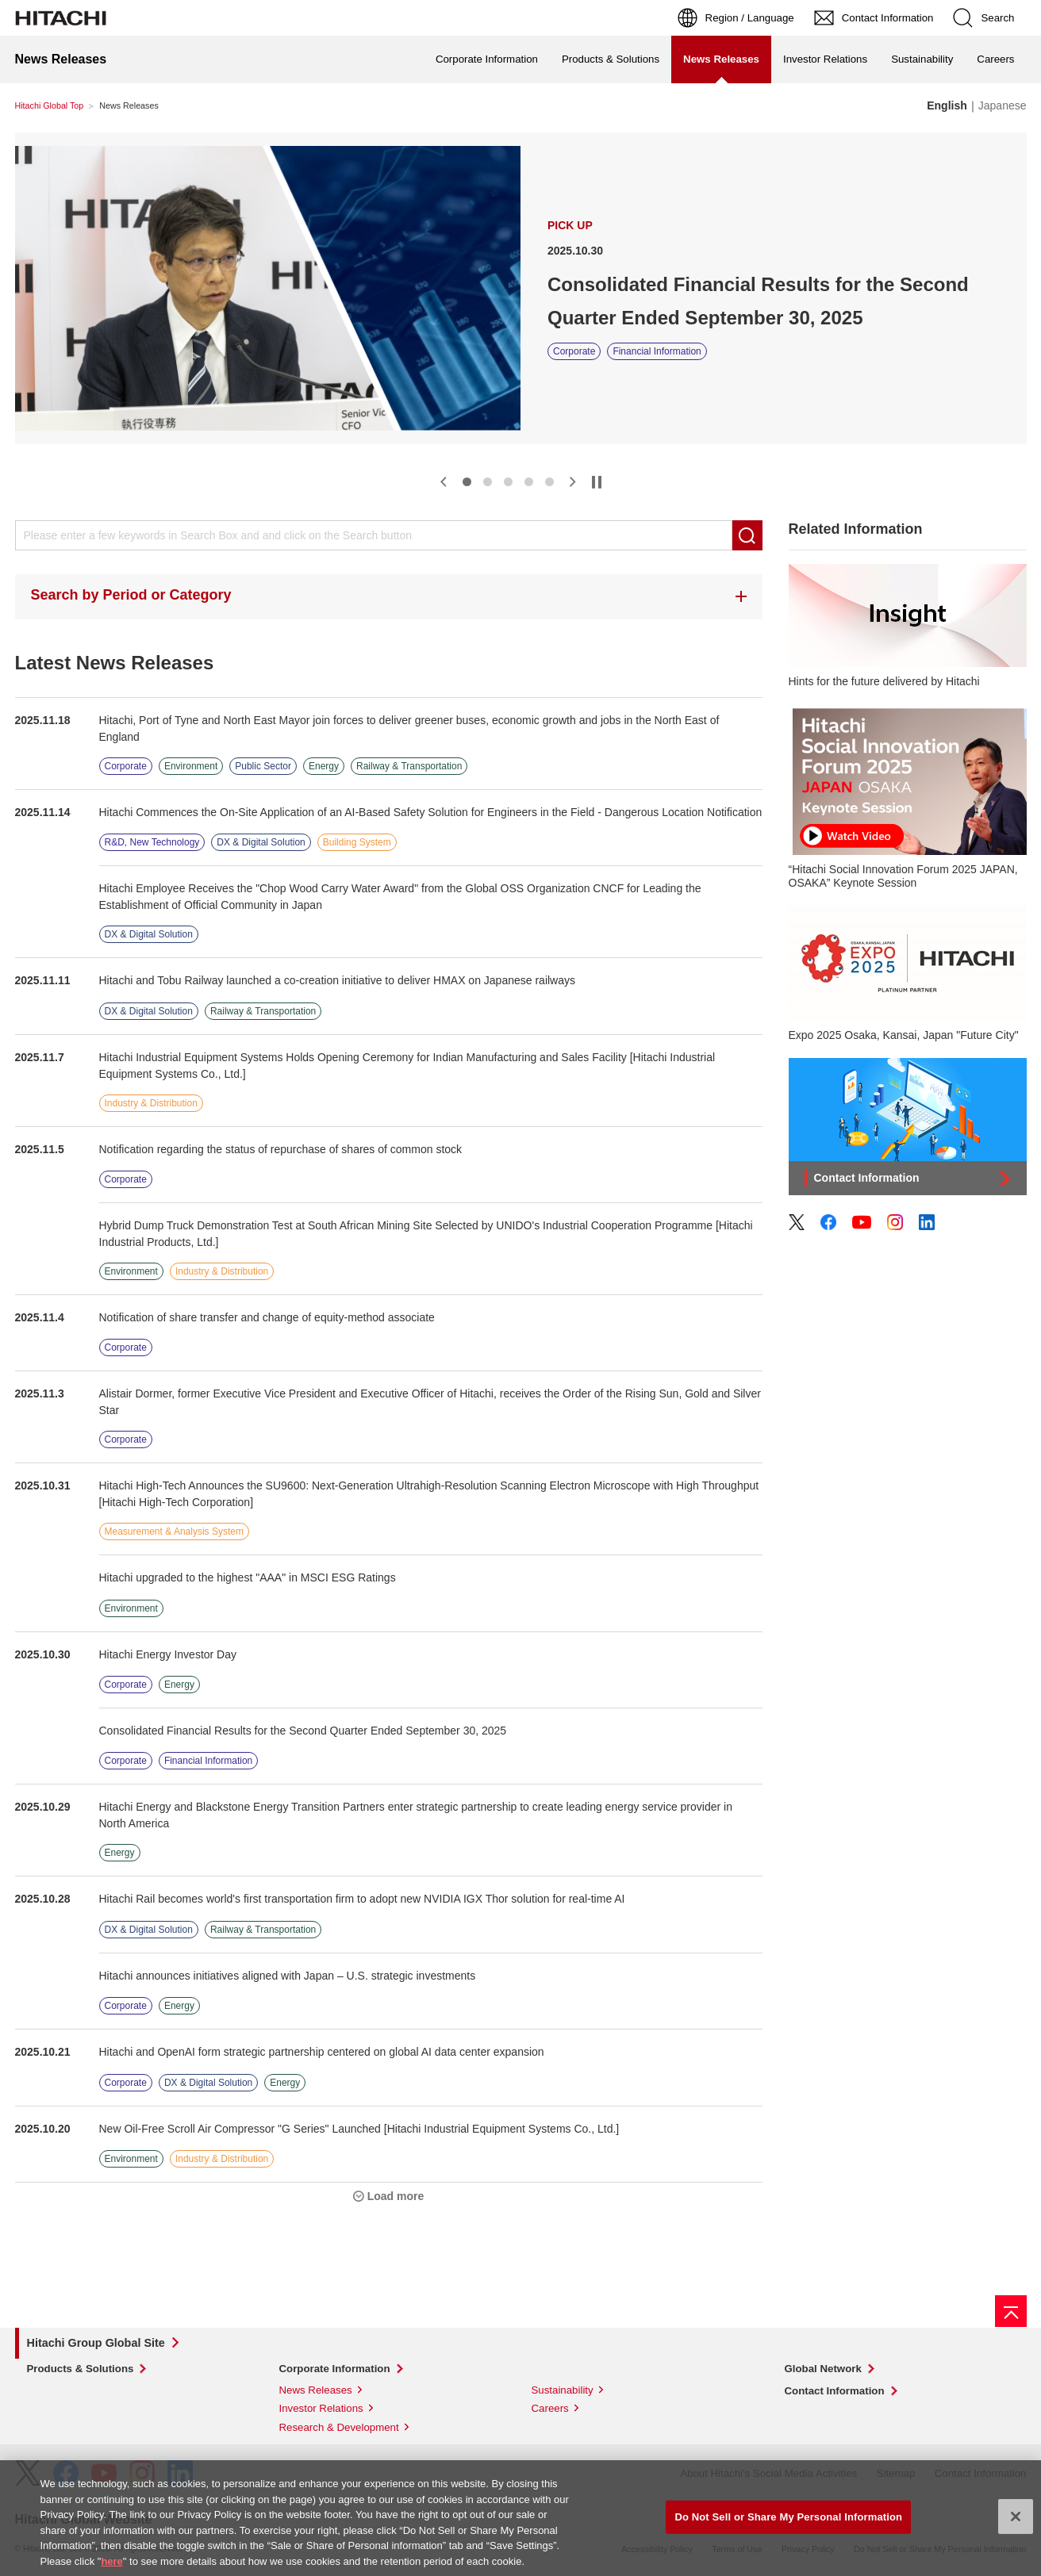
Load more (395, 2196)
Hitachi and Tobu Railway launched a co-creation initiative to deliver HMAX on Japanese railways (337, 980)
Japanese (1002, 105)
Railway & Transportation (409, 766)
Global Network (823, 2369)
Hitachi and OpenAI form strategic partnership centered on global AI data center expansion (321, 2051)
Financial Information (657, 351)
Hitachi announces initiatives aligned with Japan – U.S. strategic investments (287, 1975)
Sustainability (922, 59)
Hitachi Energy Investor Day (168, 1654)
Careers (995, 59)
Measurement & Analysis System (174, 1531)
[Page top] (1011, 2311)
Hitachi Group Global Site (96, 2342)
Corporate (574, 351)
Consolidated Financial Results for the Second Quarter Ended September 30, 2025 (758, 301)
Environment (190, 766)
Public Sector (263, 766)
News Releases (315, 2390)
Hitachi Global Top (49, 105)
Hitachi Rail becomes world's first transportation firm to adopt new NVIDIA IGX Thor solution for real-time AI (362, 1898)
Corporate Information (487, 59)
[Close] (1015, 2522)
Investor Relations (825, 59)
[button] (443, 482)
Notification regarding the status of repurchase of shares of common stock (281, 1149)
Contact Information (835, 2391)
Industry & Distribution (151, 1103)
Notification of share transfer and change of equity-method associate (267, 1317)
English (947, 105)
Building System (357, 842)
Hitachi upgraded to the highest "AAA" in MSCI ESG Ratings (247, 1577)
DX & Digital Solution (261, 842)
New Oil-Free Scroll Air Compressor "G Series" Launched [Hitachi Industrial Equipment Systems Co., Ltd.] (359, 2128)
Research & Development (339, 2427)
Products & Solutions (610, 59)
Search (747, 535)
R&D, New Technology (152, 842)
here (111, 2567)
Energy (324, 766)
